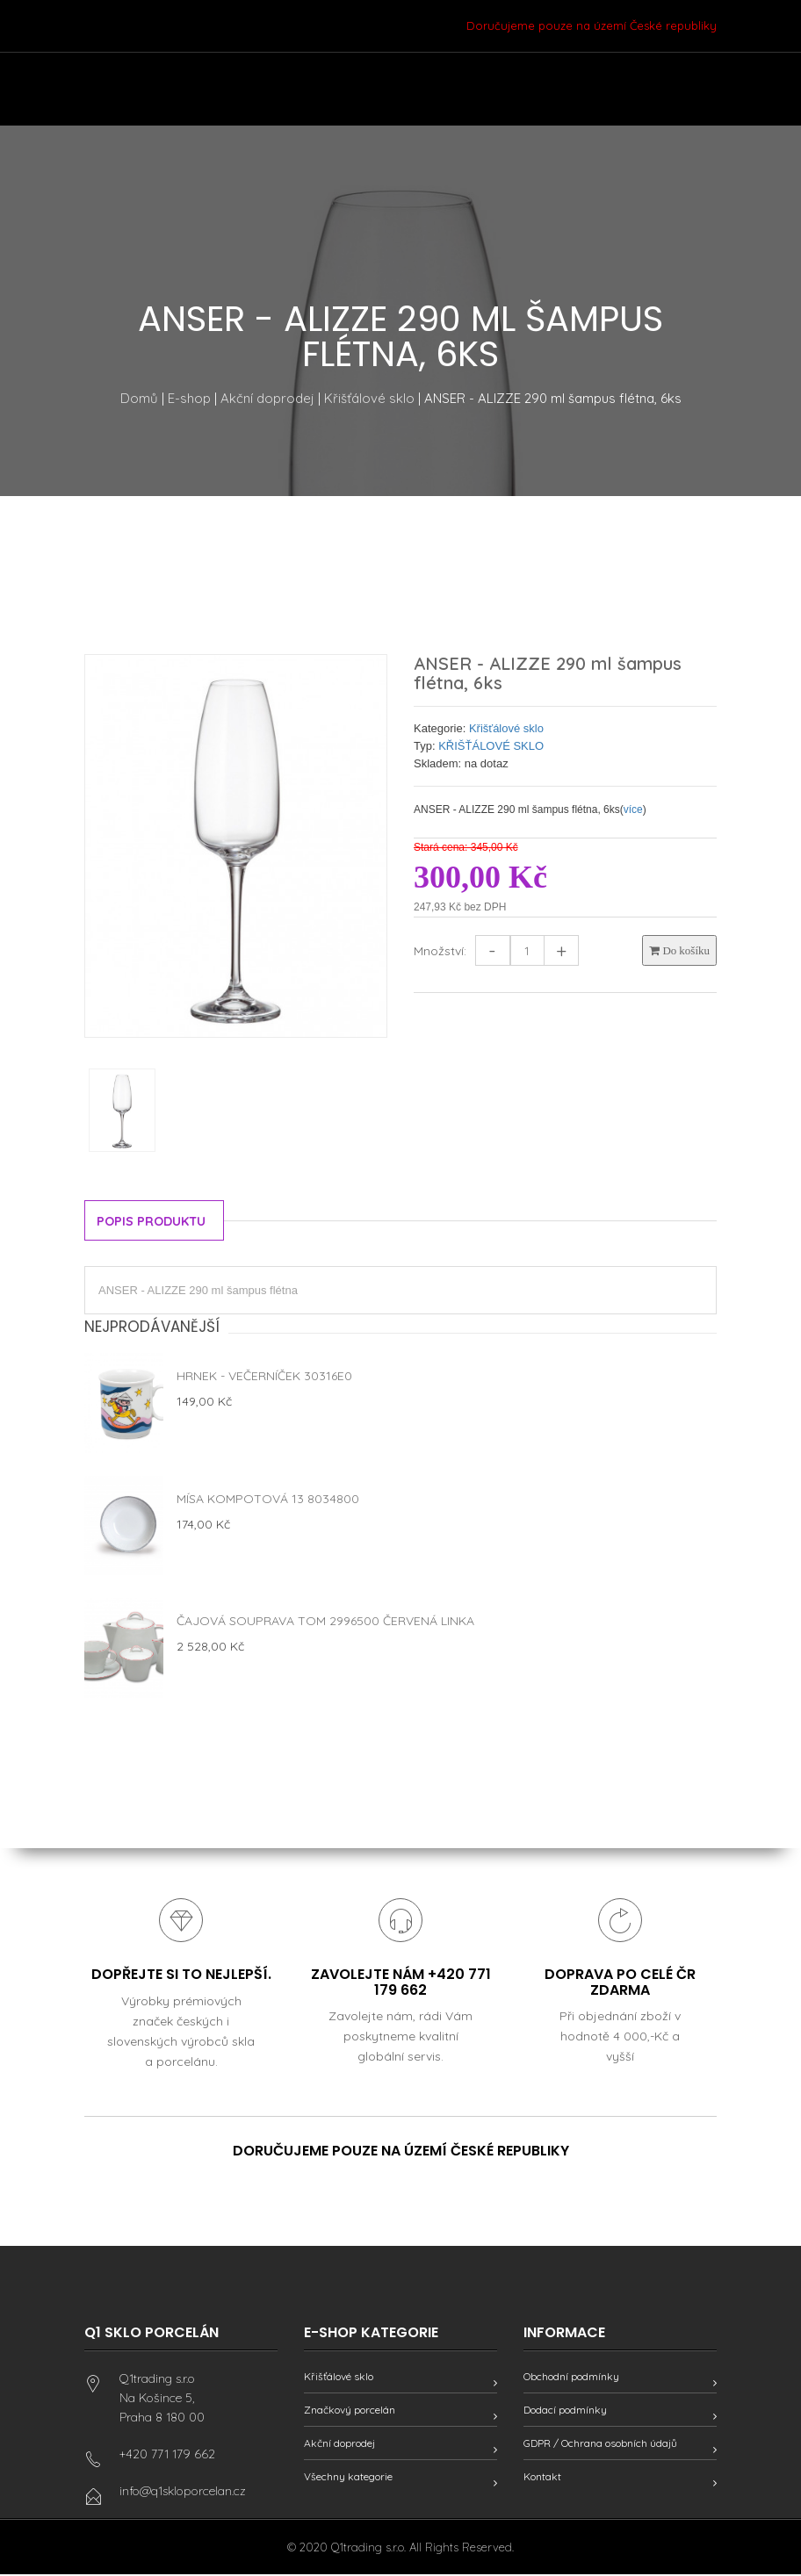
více (633, 809)
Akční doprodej (267, 398)
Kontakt (542, 2478)
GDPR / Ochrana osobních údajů (600, 2444)
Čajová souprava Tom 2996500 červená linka (325, 1621)
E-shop (189, 398)
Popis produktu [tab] (155, 1221)
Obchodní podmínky (571, 2378)
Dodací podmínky (565, 2411)
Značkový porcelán (349, 2411)
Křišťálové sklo (369, 398)
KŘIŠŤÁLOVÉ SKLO (491, 745)
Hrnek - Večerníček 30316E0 (264, 1376)
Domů (139, 398)
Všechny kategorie (348, 2478)
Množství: (440, 951)
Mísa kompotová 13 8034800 (268, 1499)
